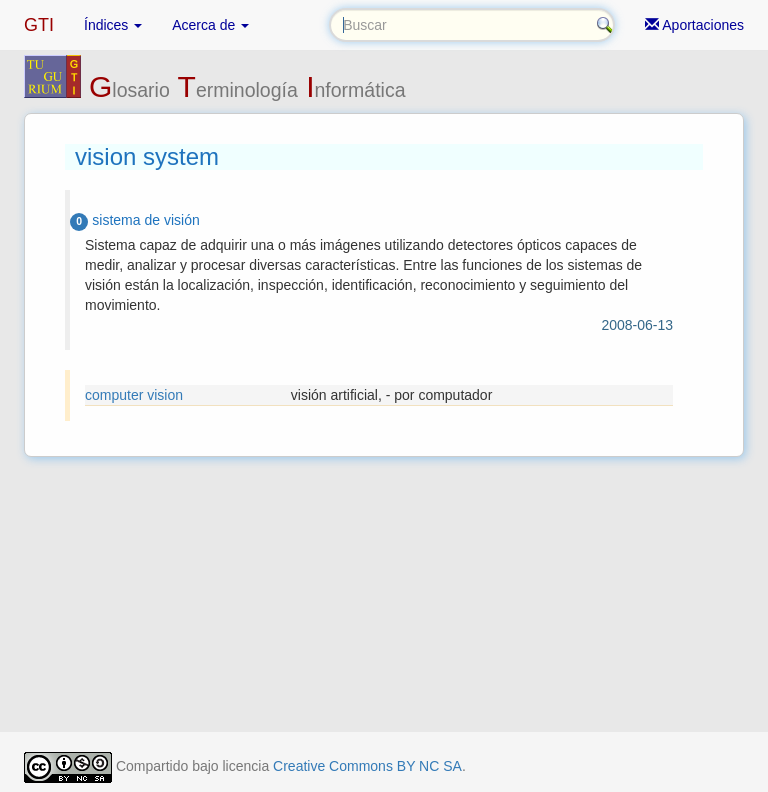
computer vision (134, 395)
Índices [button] (113, 25)
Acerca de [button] (210, 25)
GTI (39, 25)
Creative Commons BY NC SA (367, 766)
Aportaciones (694, 25)
